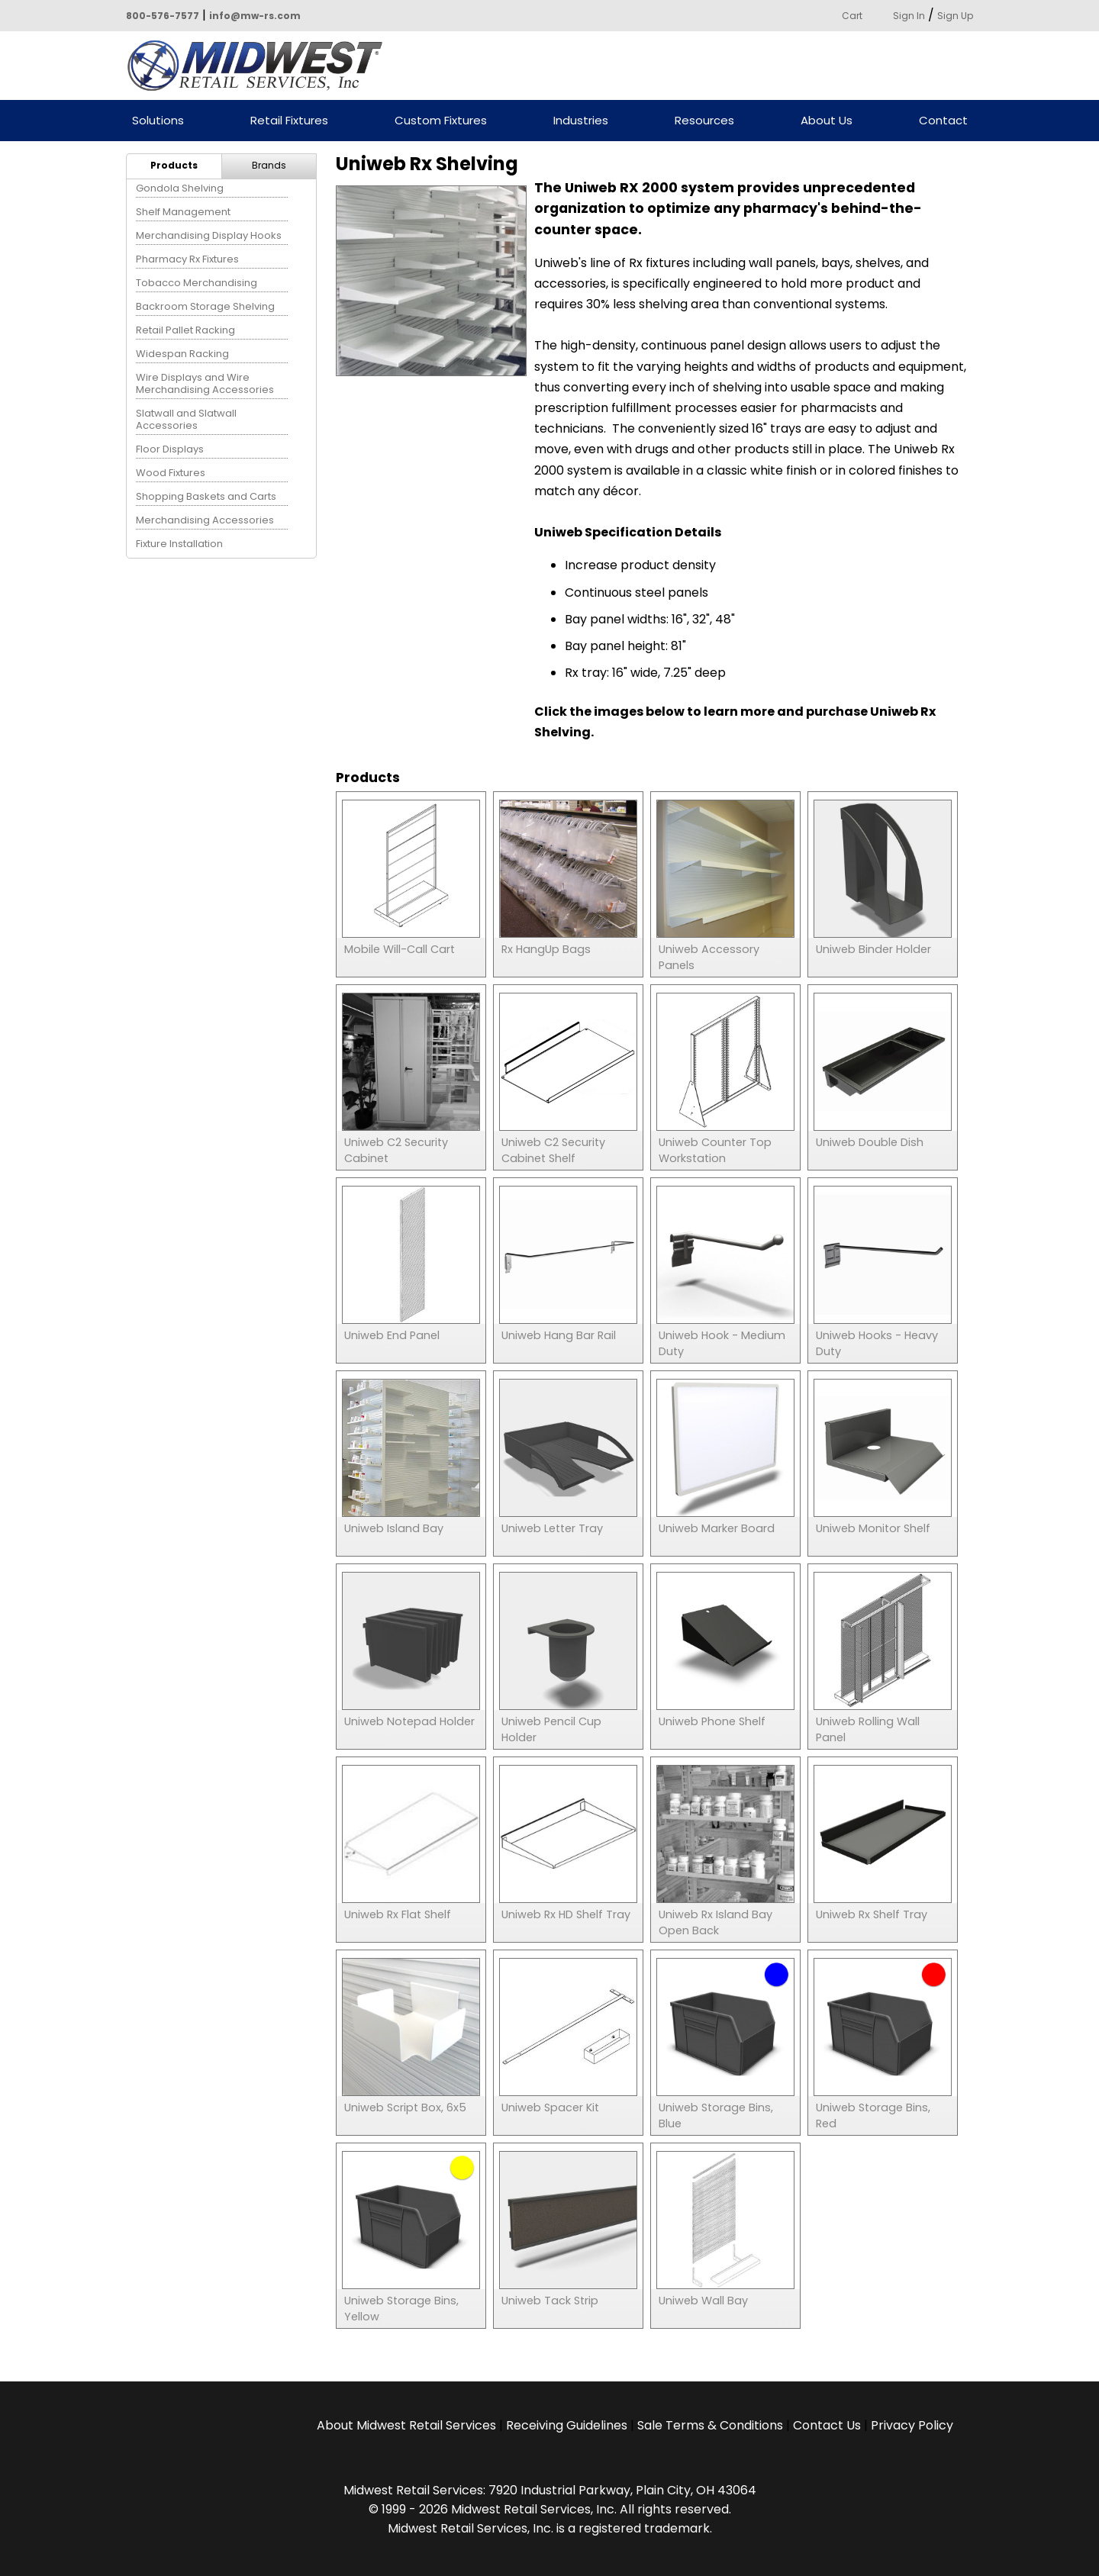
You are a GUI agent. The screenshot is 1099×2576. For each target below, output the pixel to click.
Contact (943, 120)
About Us (826, 120)
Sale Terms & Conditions (710, 2425)
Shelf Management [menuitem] (183, 211)
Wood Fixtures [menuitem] (170, 472)
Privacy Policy (912, 2425)
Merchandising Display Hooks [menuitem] (209, 235)
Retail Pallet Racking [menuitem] (185, 330)
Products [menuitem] (174, 165)
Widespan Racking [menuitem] (182, 353)
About (406, 2425)
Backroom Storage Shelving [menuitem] (205, 306)
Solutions (158, 120)
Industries (580, 120)
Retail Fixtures (289, 120)
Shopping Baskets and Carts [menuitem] (206, 496)
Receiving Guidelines (566, 2425)
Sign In (909, 15)
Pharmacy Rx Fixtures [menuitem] (187, 259)
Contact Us (827, 2425)
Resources (704, 120)
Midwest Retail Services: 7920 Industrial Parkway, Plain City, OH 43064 (549, 2490)
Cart (852, 15)
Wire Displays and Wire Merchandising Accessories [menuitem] (205, 383)
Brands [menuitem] (269, 165)
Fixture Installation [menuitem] (179, 543)
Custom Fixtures (441, 120)
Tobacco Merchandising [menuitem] (196, 282)
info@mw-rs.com (255, 15)
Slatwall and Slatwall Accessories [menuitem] (186, 419)
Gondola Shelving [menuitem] (180, 188)
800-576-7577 (162, 15)
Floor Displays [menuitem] (170, 449)
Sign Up (955, 15)
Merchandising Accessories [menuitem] (205, 520)
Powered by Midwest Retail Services (260, 65)
